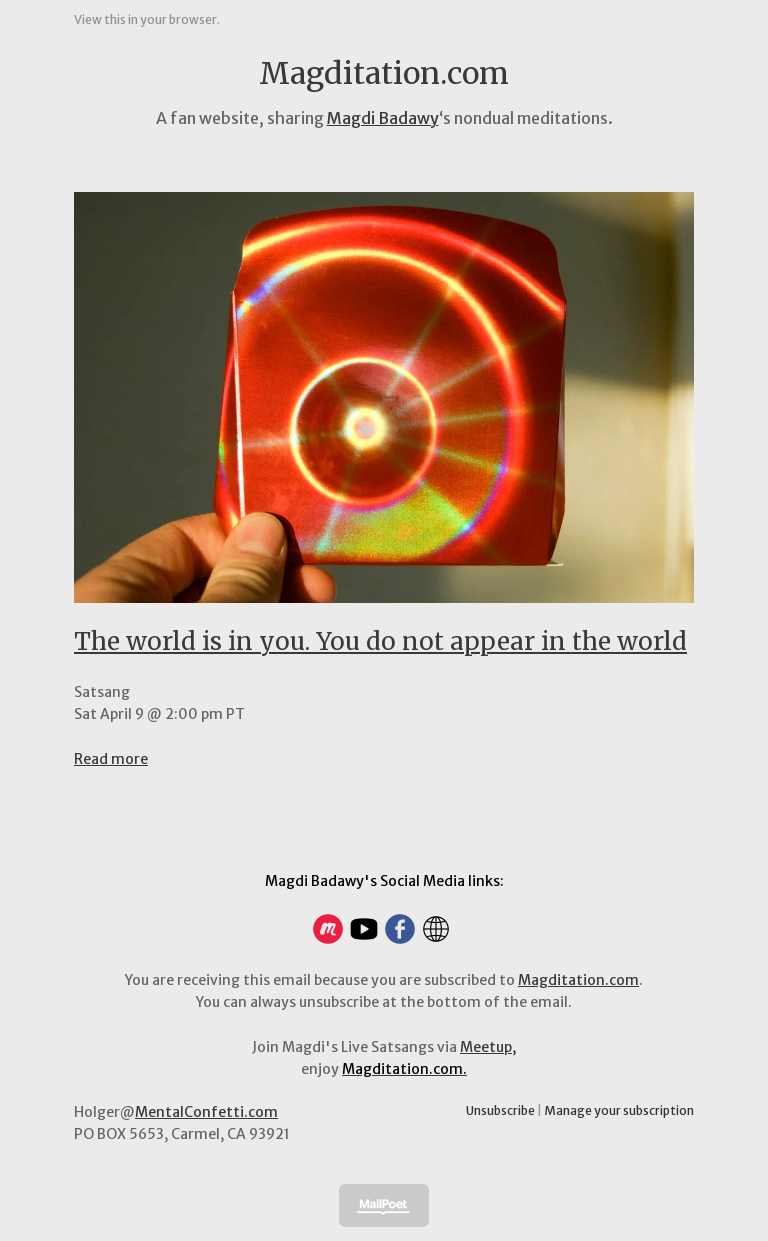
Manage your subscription (619, 1110)
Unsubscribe (500, 1110)
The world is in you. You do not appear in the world (380, 641)
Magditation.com (578, 980)
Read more (111, 759)
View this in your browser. (147, 19)
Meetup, (488, 1047)
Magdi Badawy (383, 118)
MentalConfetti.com (206, 1112)
